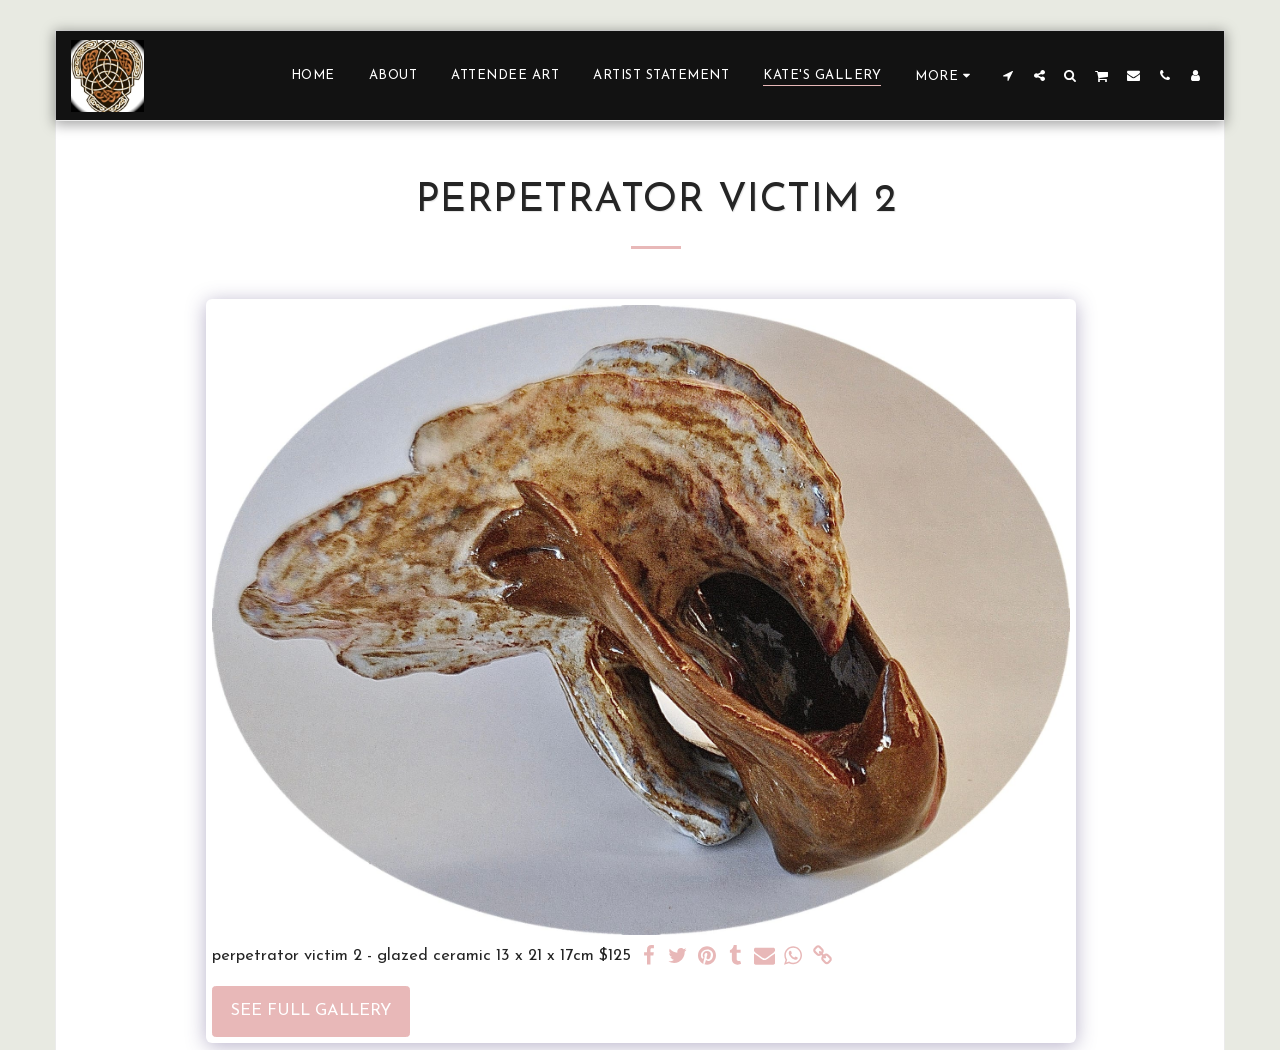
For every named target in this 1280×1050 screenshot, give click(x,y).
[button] (1008, 75)
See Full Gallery (311, 1011)
